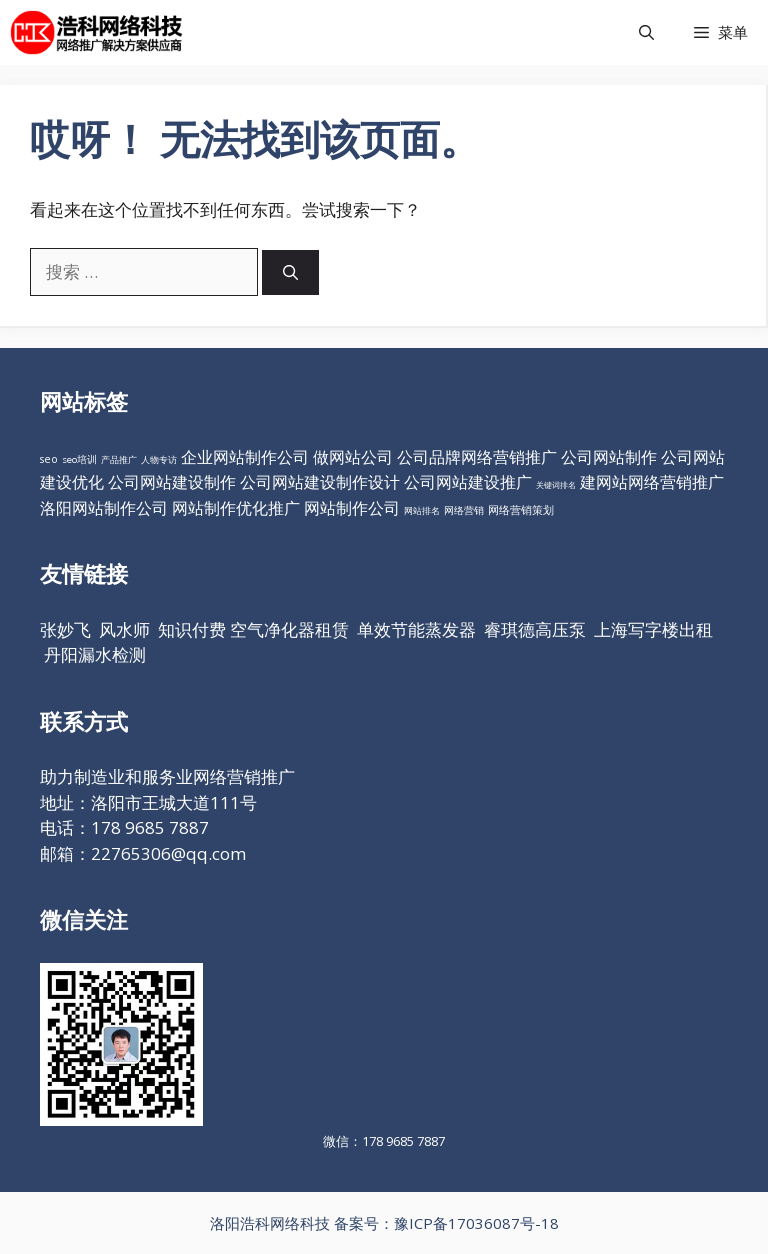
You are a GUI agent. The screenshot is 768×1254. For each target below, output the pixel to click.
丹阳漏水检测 (95, 654)
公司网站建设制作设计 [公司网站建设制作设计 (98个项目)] (320, 482)
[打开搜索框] (646, 32)
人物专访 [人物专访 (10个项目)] (159, 459)
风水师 (124, 629)
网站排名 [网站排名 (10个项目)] (422, 510)
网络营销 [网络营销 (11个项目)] (464, 510)
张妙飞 (65, 629)
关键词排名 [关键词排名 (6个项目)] (556, 484)
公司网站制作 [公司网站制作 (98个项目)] (609, 457)
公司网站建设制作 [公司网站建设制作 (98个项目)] (172, 482)
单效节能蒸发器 (416, 629)
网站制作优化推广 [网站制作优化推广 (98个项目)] (236, 508)
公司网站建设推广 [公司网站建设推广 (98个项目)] (468, 482)
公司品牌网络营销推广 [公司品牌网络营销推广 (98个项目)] (477, 457)
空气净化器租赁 (289, 629)
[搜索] (290, 272)
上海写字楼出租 (653, 629)
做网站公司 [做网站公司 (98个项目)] (353, 457)
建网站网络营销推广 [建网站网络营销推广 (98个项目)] (652, 482)
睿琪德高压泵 (535, 629)
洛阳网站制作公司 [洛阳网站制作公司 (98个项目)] (104, 508)
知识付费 (192, 629)
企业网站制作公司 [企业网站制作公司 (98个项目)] (245, 457)
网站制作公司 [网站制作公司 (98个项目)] (352, 508)
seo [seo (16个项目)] (49, 459)
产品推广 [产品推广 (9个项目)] (119, 459)
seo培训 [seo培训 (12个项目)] (79, 459)
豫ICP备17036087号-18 (476, 1223)
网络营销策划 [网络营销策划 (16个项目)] (521, 510)
